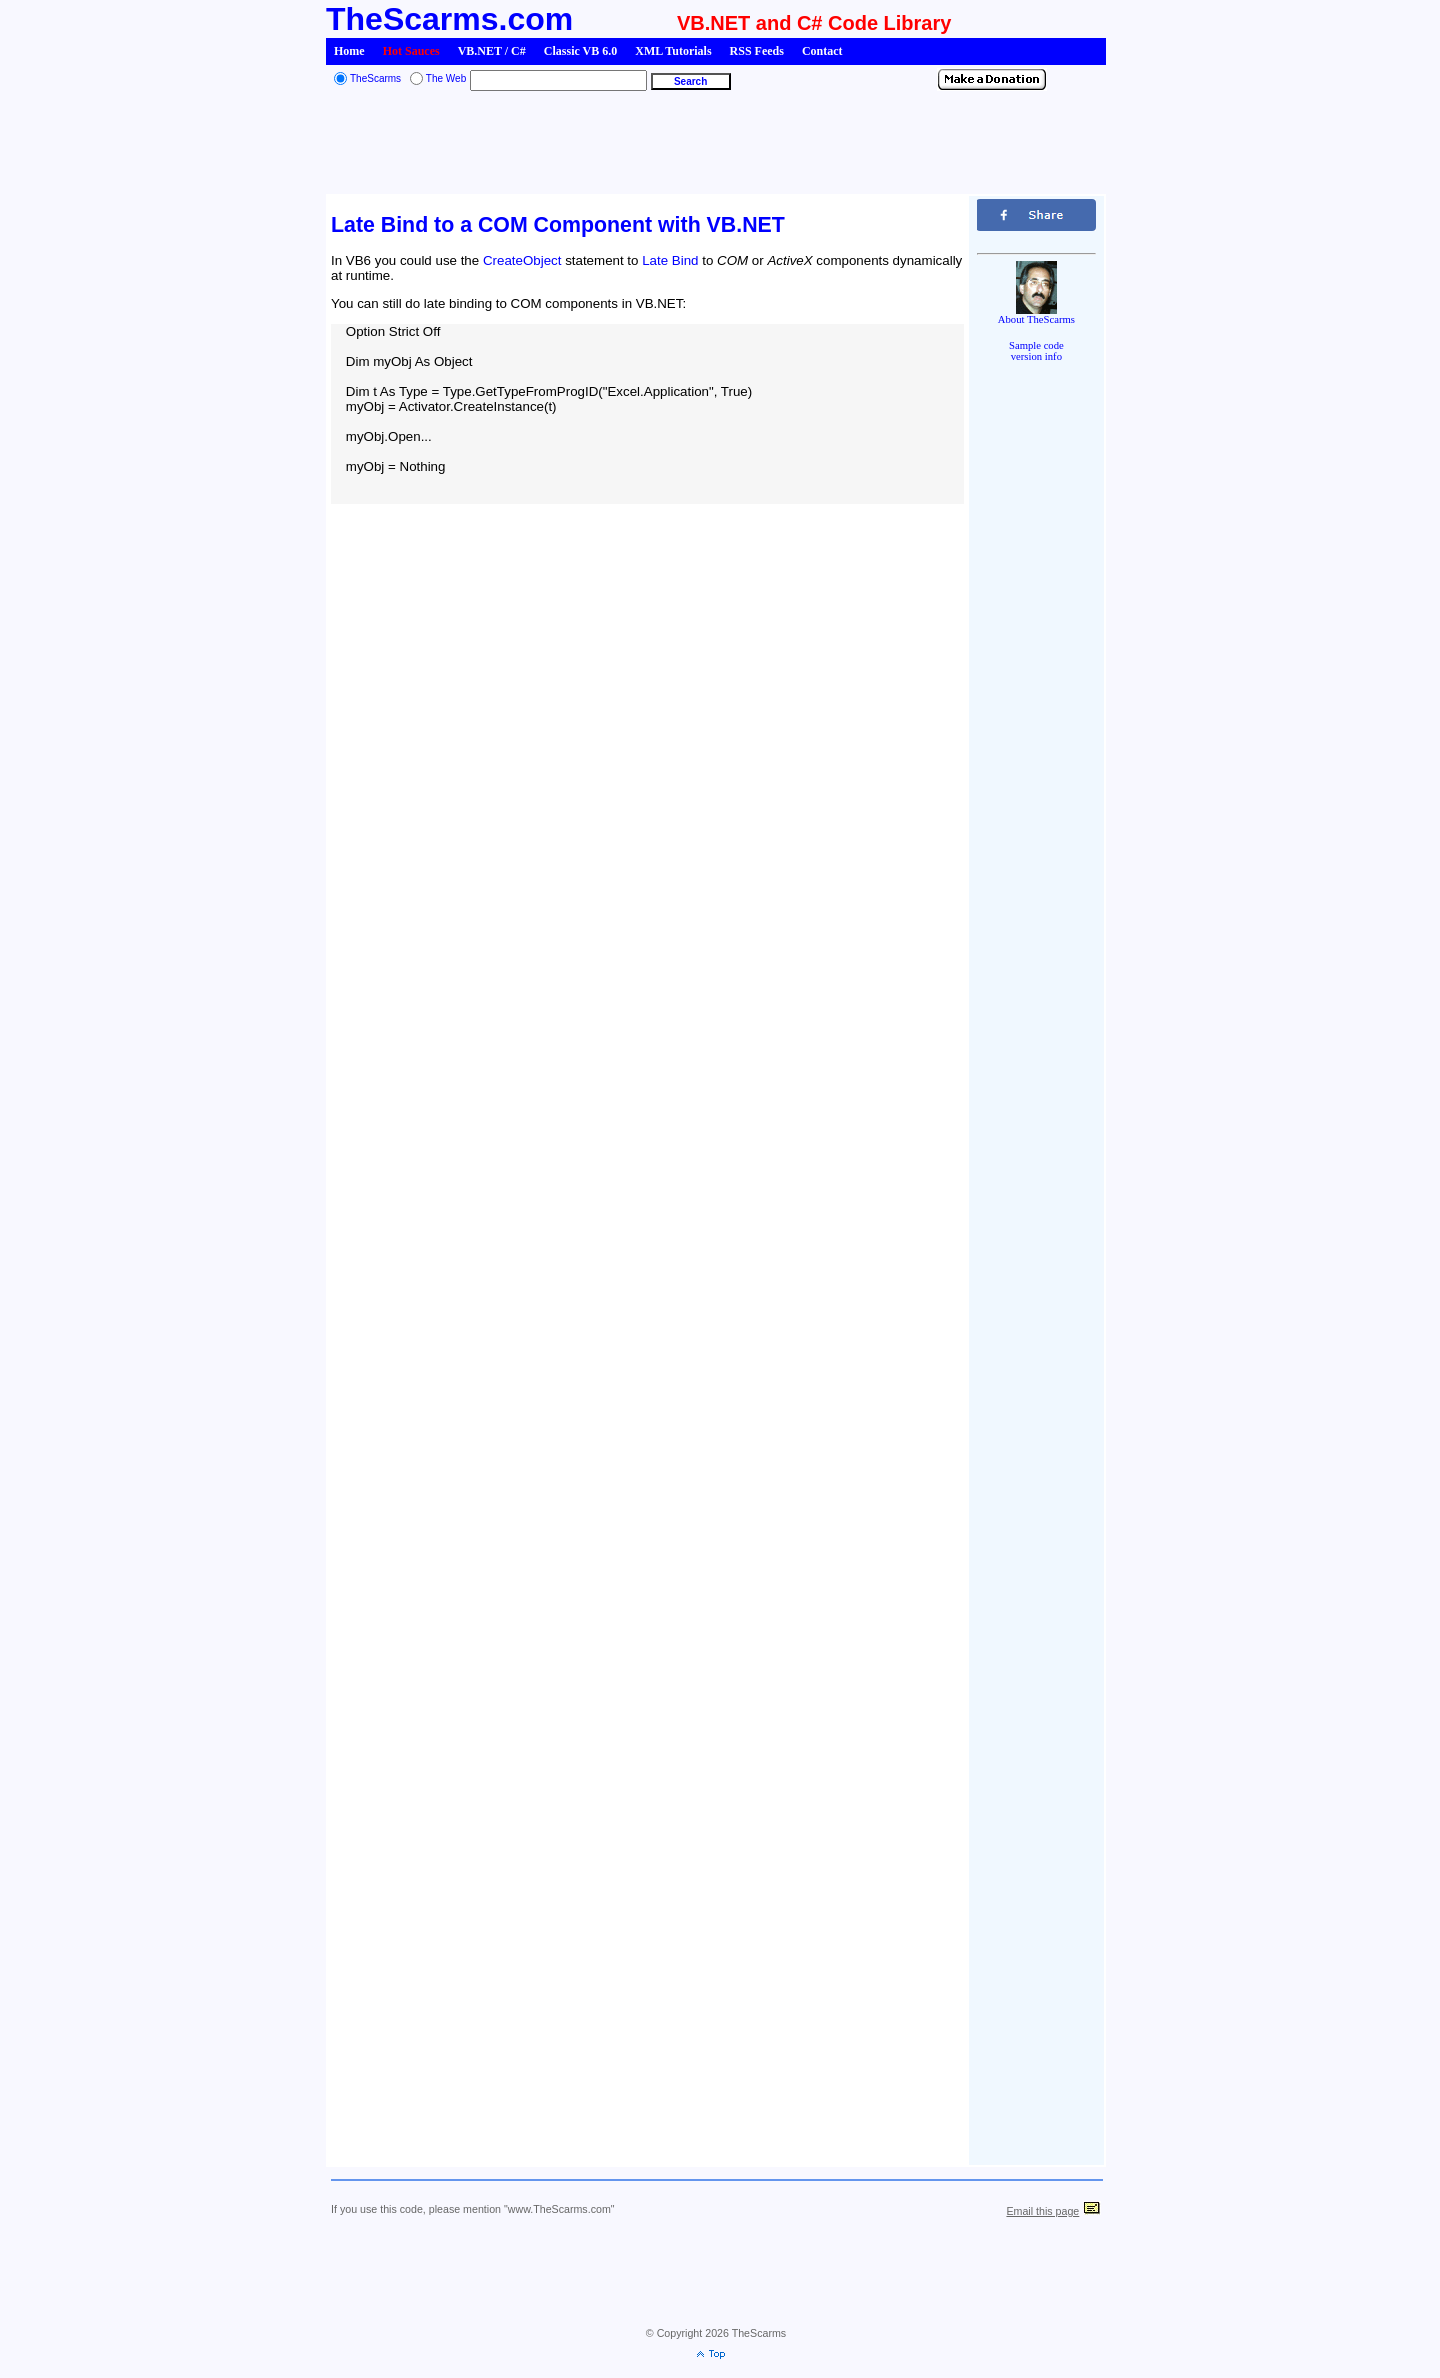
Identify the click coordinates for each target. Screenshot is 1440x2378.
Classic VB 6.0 (580, 51)
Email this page (1042, 2211)
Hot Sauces (411, 51)
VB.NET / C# (492, 51)
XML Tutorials (673, 51)
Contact (822, 51)
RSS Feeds (757, 51)
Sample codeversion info (1036, 351)
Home (349, 51)
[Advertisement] (716, 144)
